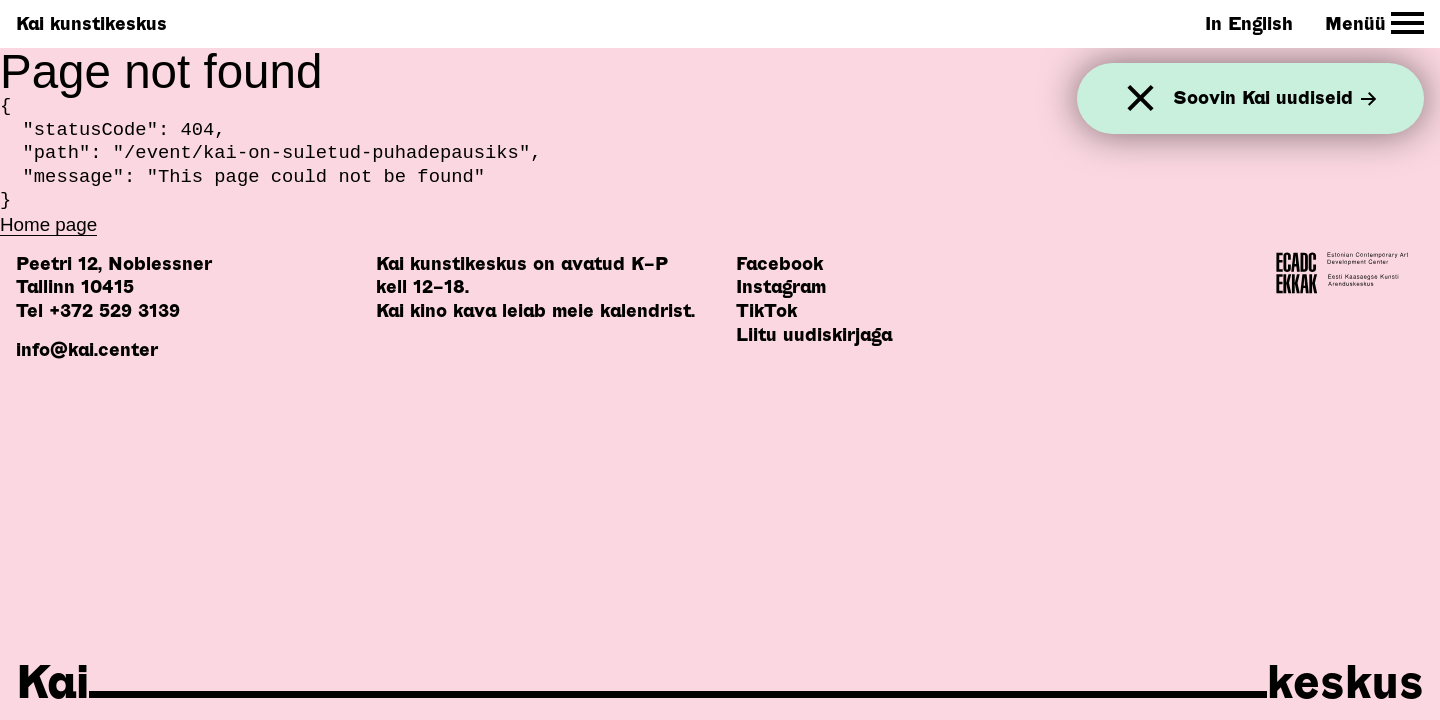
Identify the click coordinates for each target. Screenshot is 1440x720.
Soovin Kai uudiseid (1275, 98)
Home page (48, 224)
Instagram (781, 286)
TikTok (766, 310)
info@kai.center (87, 349)
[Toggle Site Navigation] (1375, 23)
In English (1249, 23)
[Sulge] (1140, 98)
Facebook (779, 263)
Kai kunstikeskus (91, 23)
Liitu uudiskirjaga (814, 334)
